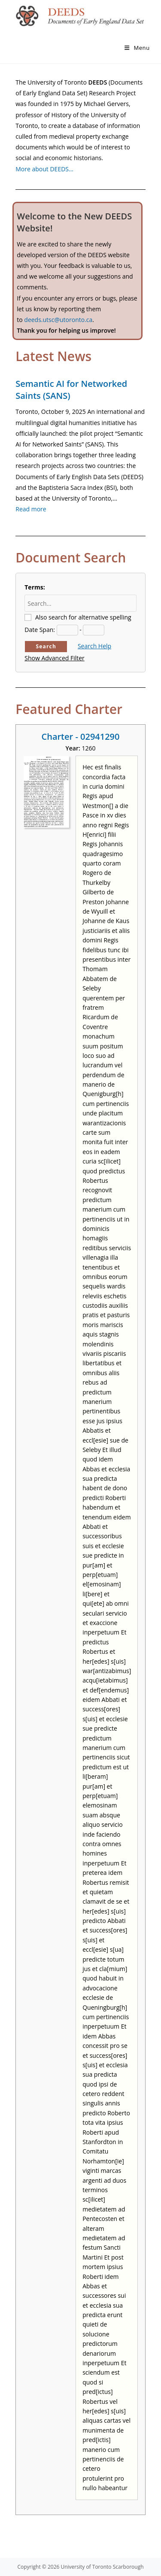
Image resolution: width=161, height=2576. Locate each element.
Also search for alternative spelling (83, 617)
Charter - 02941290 (81, 736)
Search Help (94, 646)
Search (46, 646)
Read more (30, 509)
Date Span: (39, 630)
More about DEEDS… (44, 169)
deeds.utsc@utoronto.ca (58, 320)
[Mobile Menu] (137, 48)
